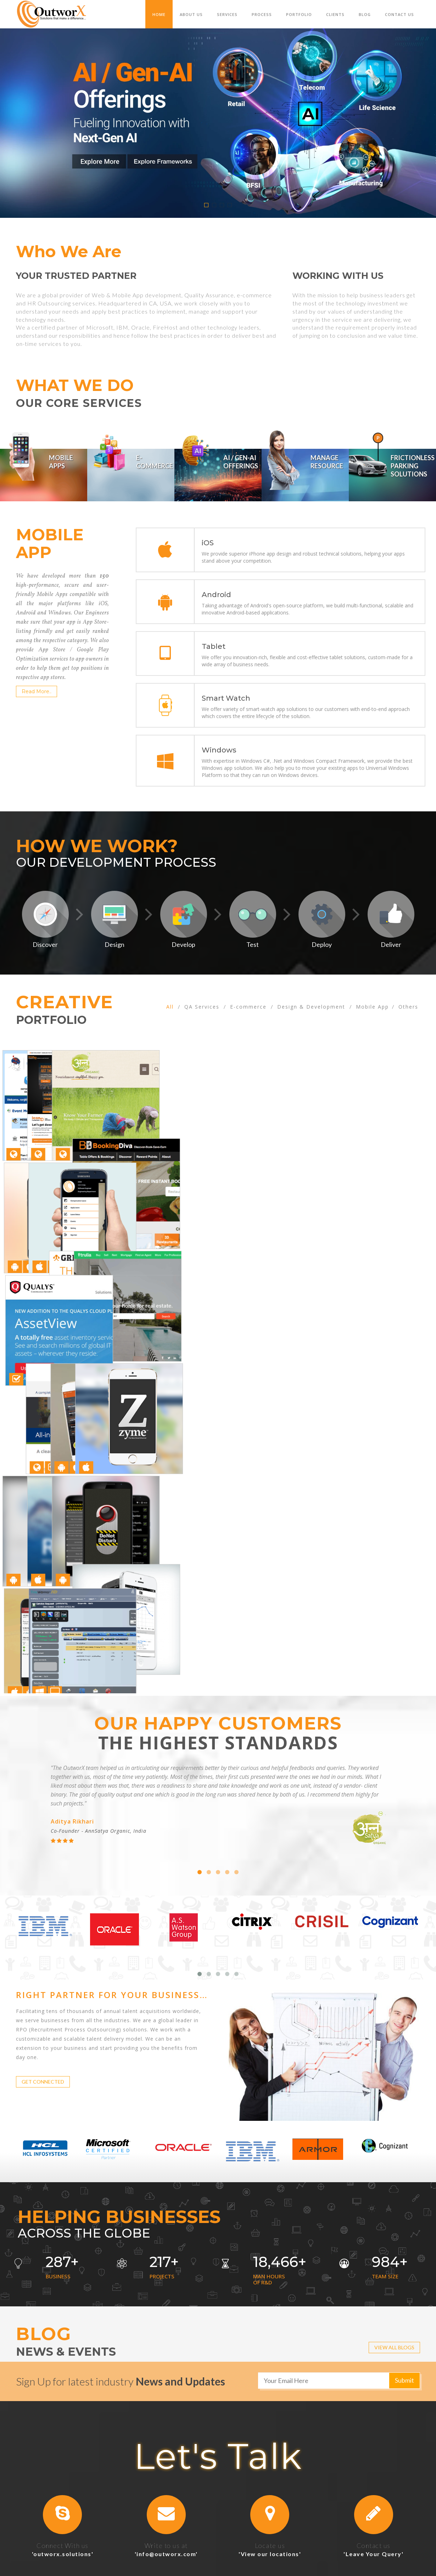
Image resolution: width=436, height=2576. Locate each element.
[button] (62, 2432)
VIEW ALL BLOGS (394, 2265)
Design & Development (311, 1005)
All (170, 1005)
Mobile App (372, 1005)
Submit (404, 2298)
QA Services (201, 1005)
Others (408, 1005)
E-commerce (248, 1005)
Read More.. (36, 690)
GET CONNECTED (43, 2000)
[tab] (43, 464)
